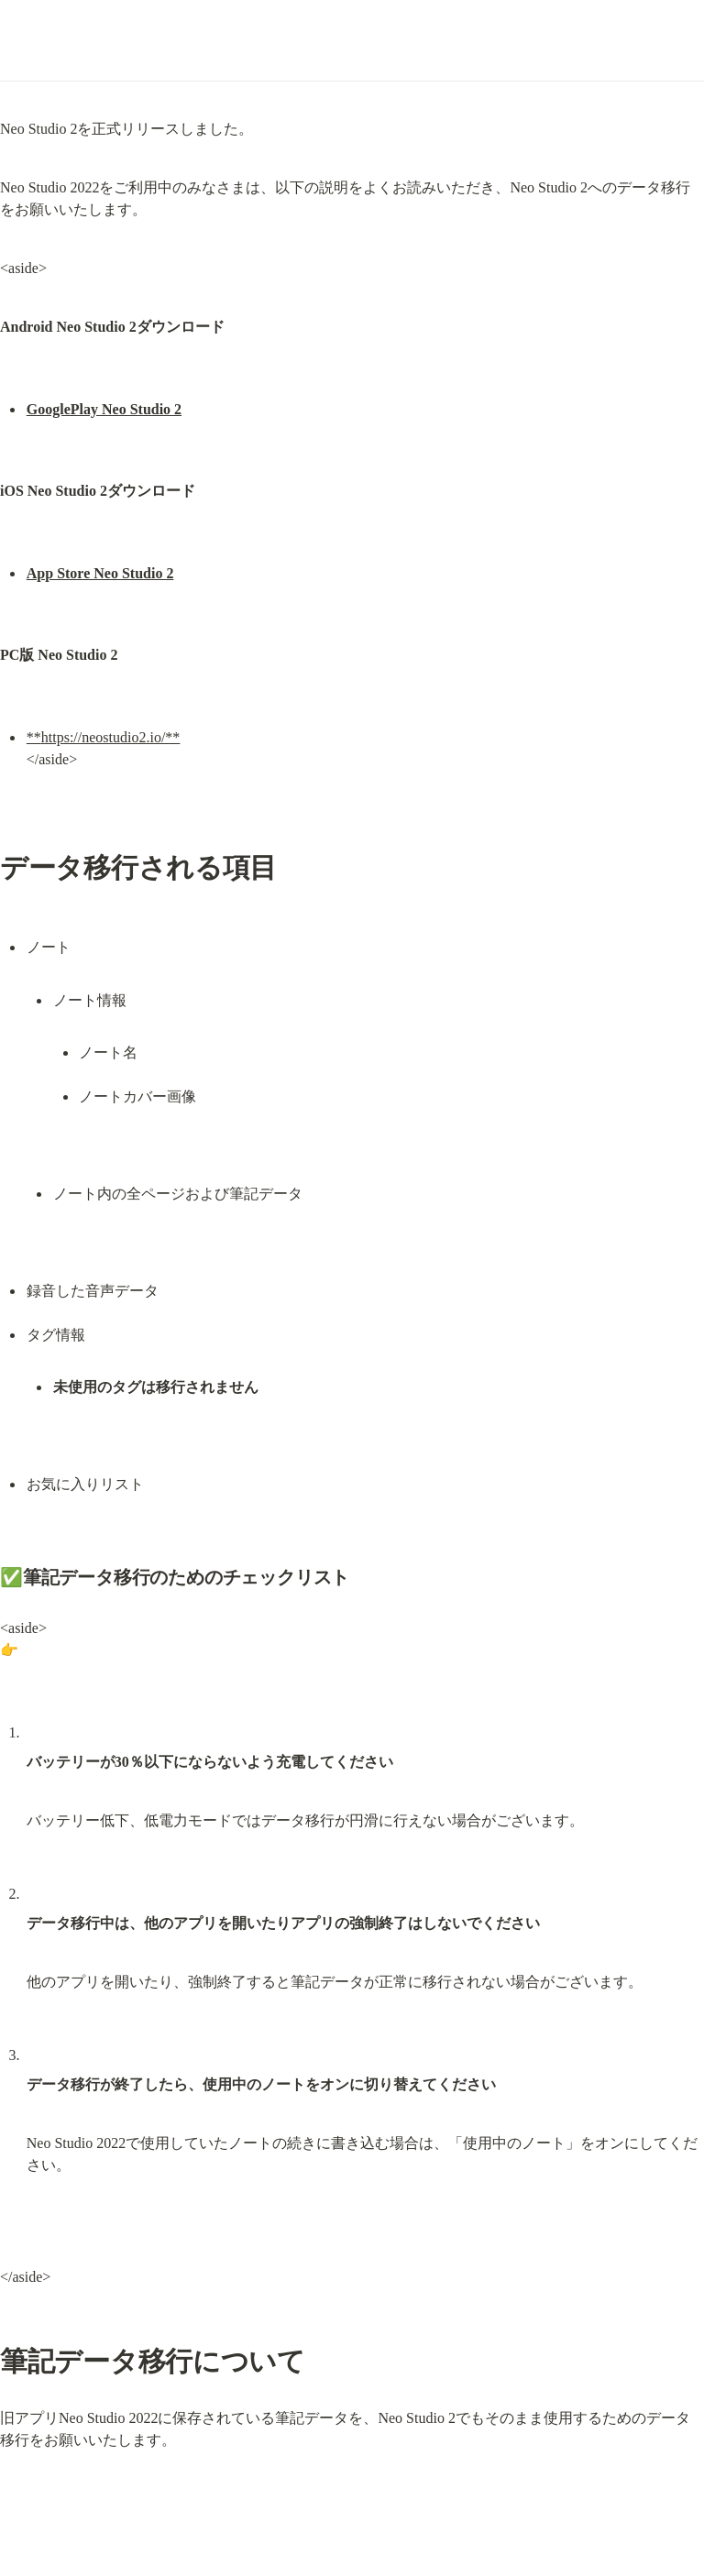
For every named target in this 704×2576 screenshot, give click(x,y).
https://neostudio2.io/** (111, 737)
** (34, 737)
